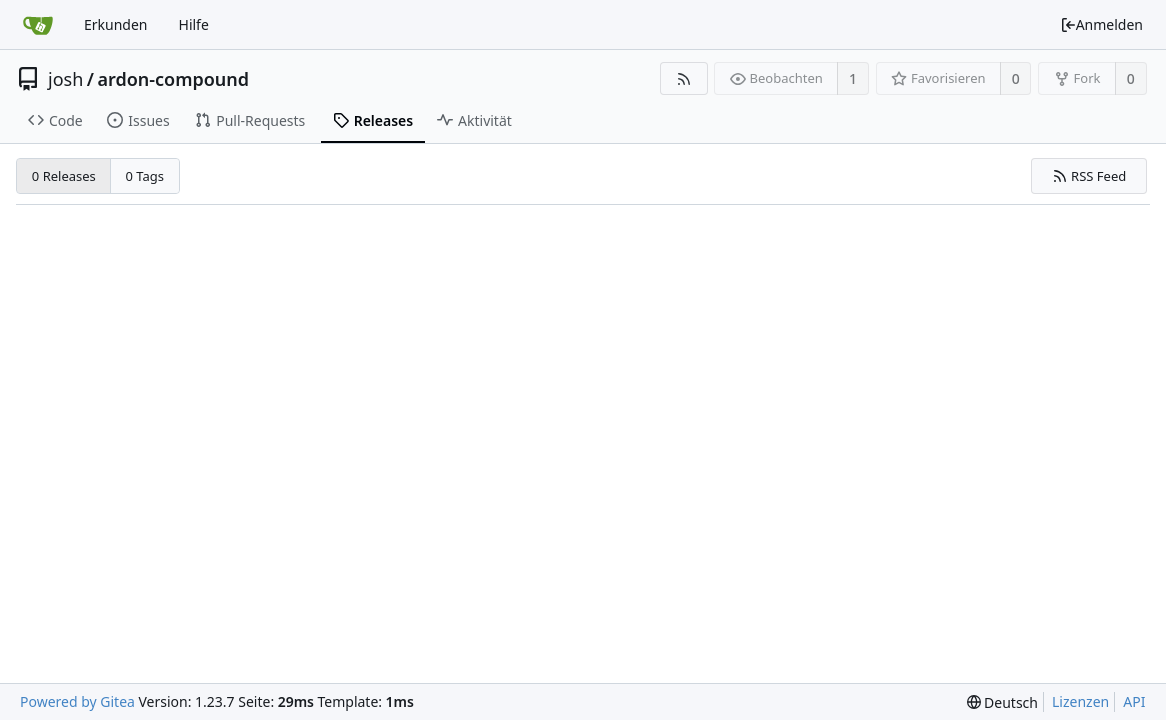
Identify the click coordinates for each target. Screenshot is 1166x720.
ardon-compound (173, 79)
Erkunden (116, 24)
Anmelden (1101, 24)
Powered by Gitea (77, 701)
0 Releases (64, 176)
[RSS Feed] (683, 78)
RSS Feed (1089, 176)
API (1134, 701)
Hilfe (194, 24)
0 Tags (145, 176)
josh (65, 79)
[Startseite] (38, 25)
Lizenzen (1080, 701)
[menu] (1002, 702)
